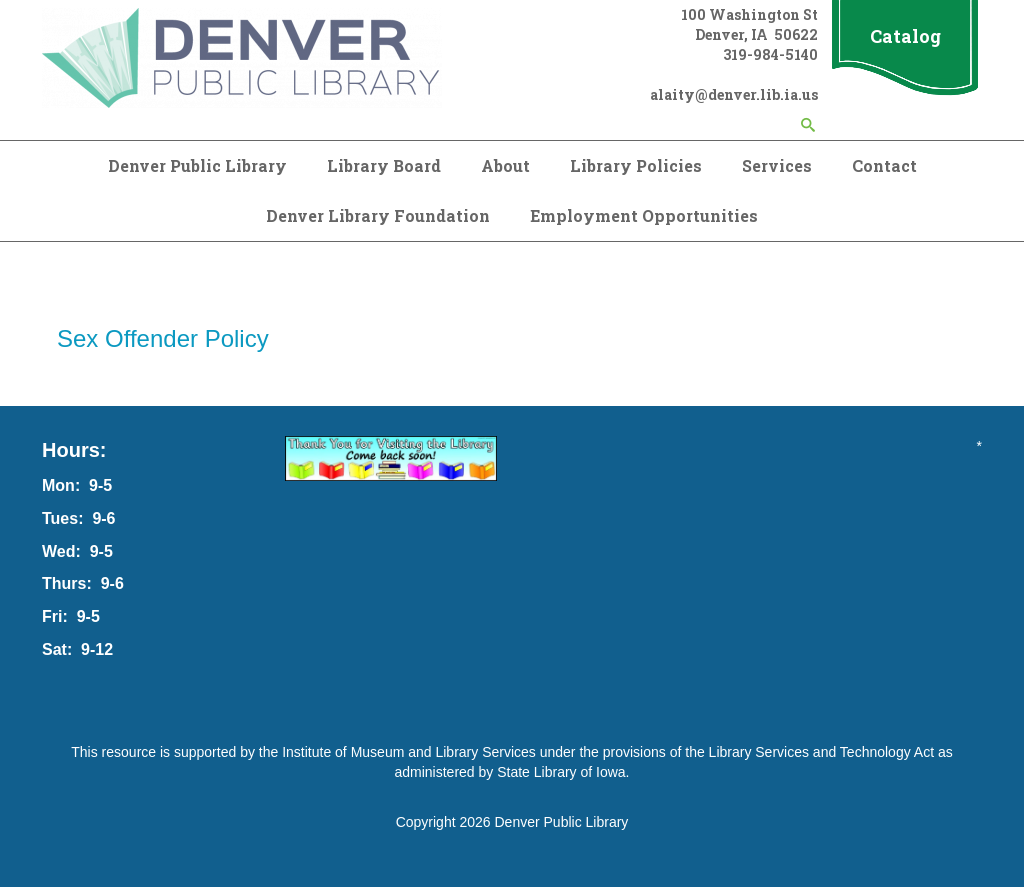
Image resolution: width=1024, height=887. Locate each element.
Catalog (905, 36)
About (505, 165)
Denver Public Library (197, 165)
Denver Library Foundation (378, 215)
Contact (884, 165)
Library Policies (636, 165)
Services (777, 165)
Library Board (384, 165)
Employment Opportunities (644, 215)
